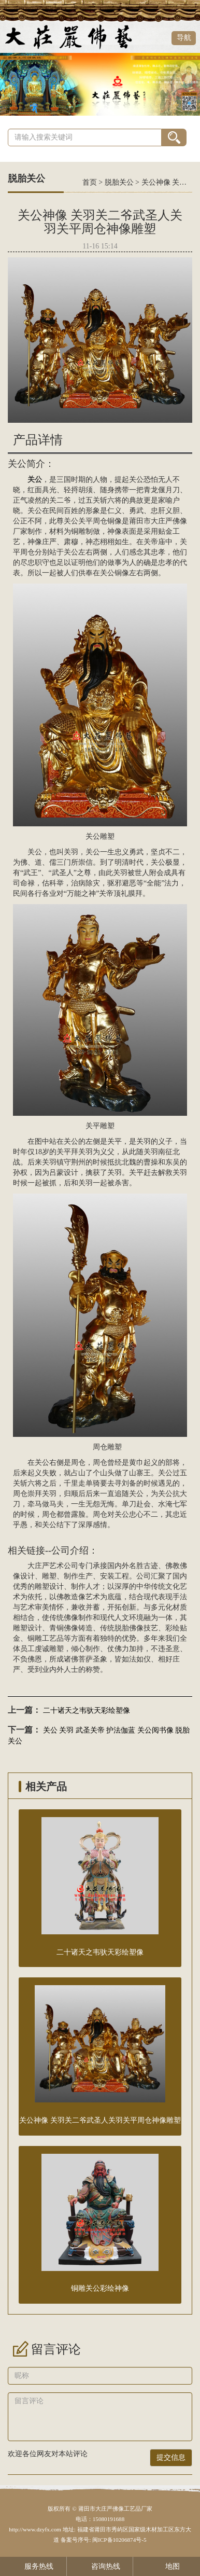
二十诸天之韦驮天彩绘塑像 (86, 1710)
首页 (89, 182)
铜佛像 (67, 1628)
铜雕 (34, 1638)
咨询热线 (99, 2566)
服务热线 (32, 2566)
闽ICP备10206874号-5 (118, 2540)
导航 (184, 37)
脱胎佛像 (129, 1628)
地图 (166, 2566)
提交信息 (170, 2457)
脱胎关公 (119, 182)
